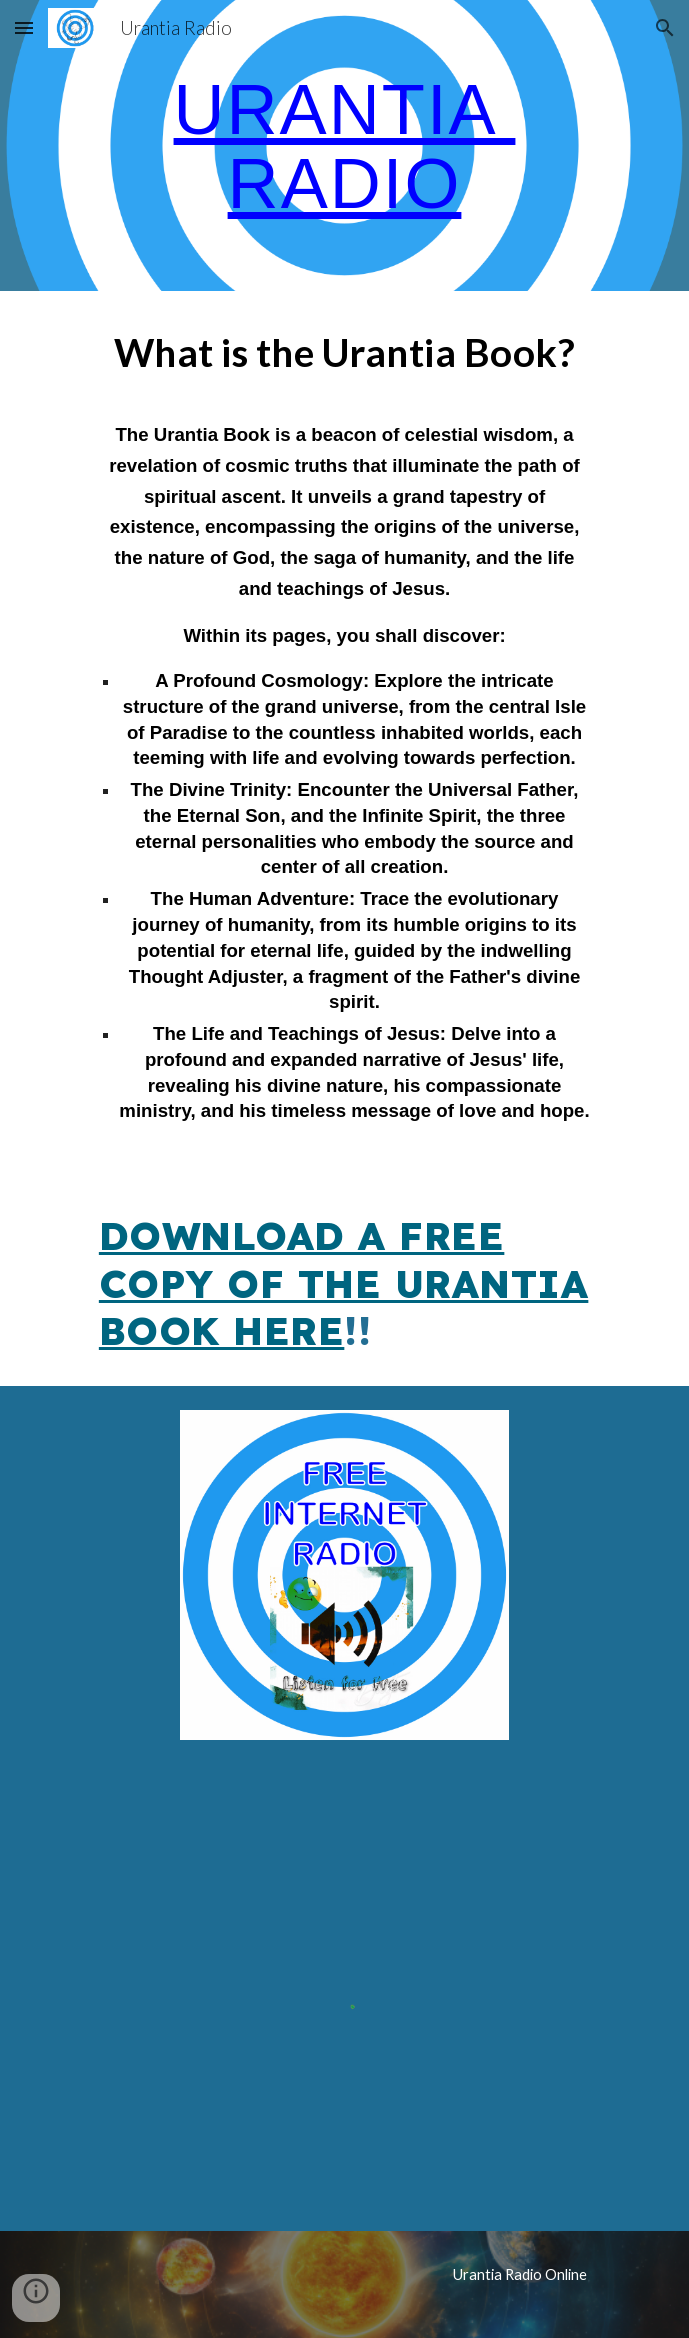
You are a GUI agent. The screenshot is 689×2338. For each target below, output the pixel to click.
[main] (344, 145)
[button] (24, 27)
